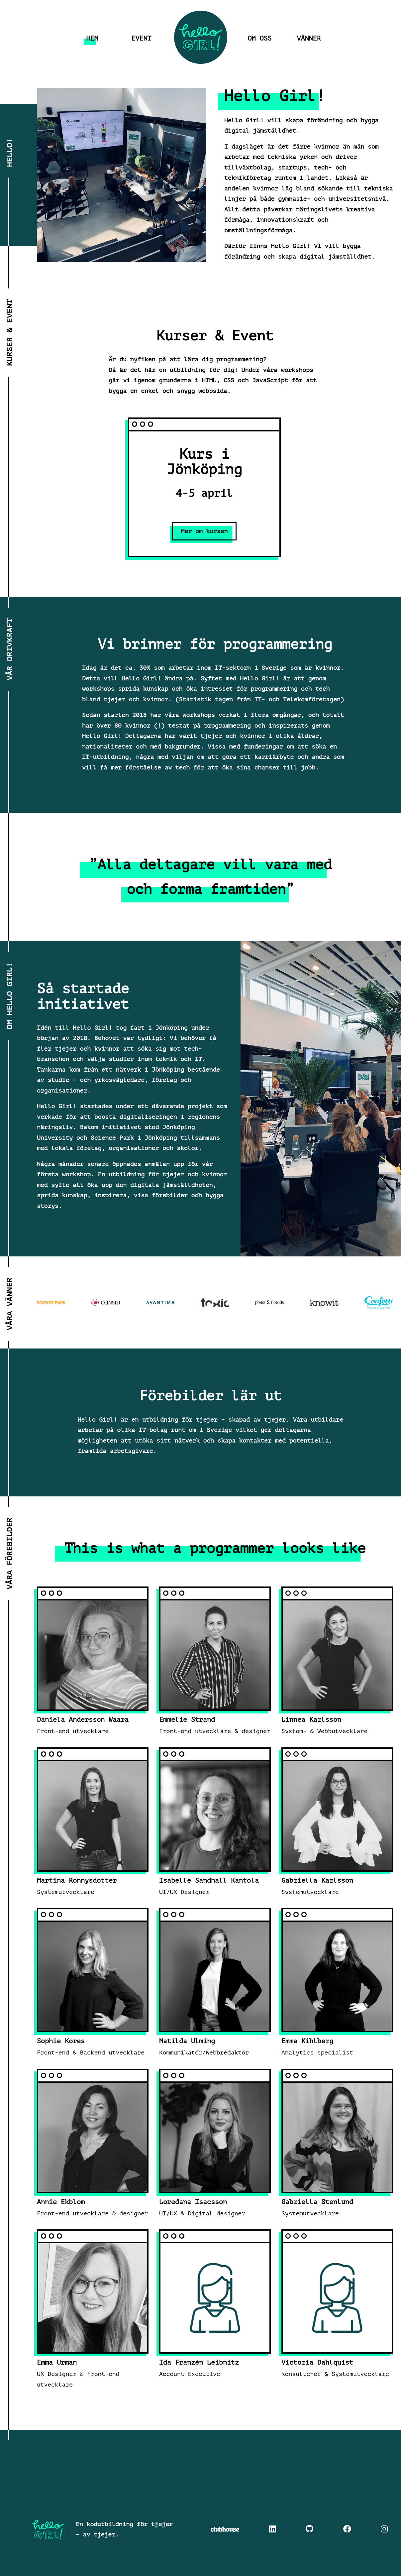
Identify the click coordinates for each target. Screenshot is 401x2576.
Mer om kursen (204, 531)
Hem (92, 38)
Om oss (260, 38)
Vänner (309, 38)
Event (141, 38)
